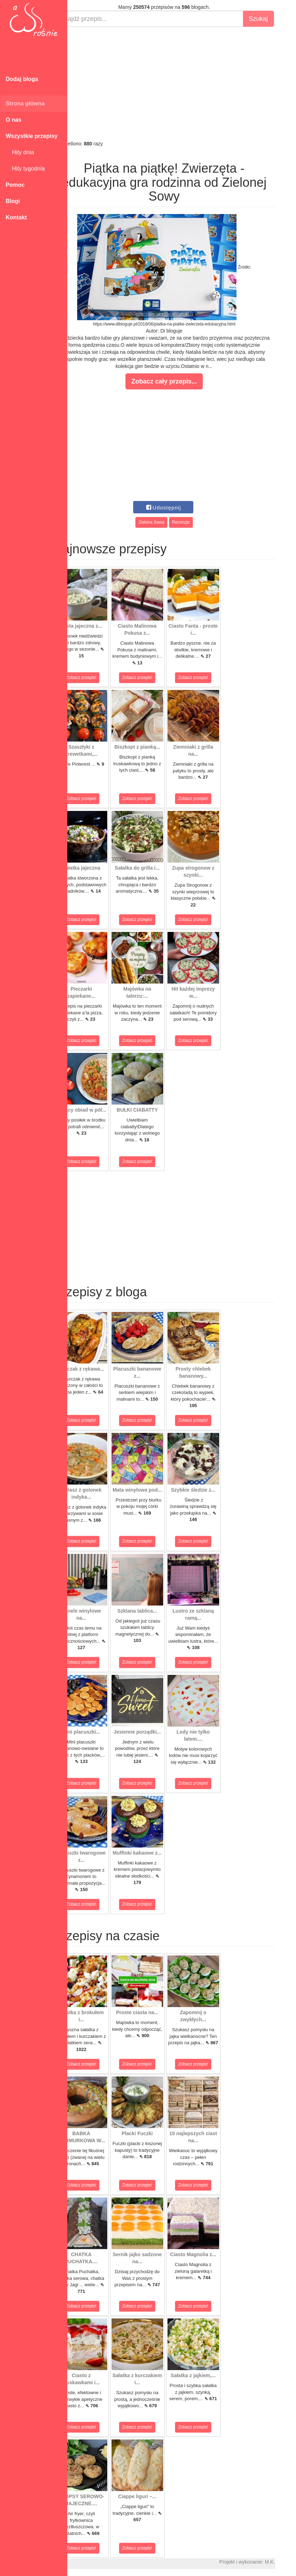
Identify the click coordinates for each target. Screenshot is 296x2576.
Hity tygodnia (25, 169)
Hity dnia (20, 152)
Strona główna (25, 103)
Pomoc (15, 185)
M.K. (287, 2562)
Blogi (13, 201)
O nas (13, 120)
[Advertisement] (181, 83)
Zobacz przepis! (99, 677)
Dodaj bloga (22, 79)
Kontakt (16, 217)
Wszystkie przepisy (32, 136)
